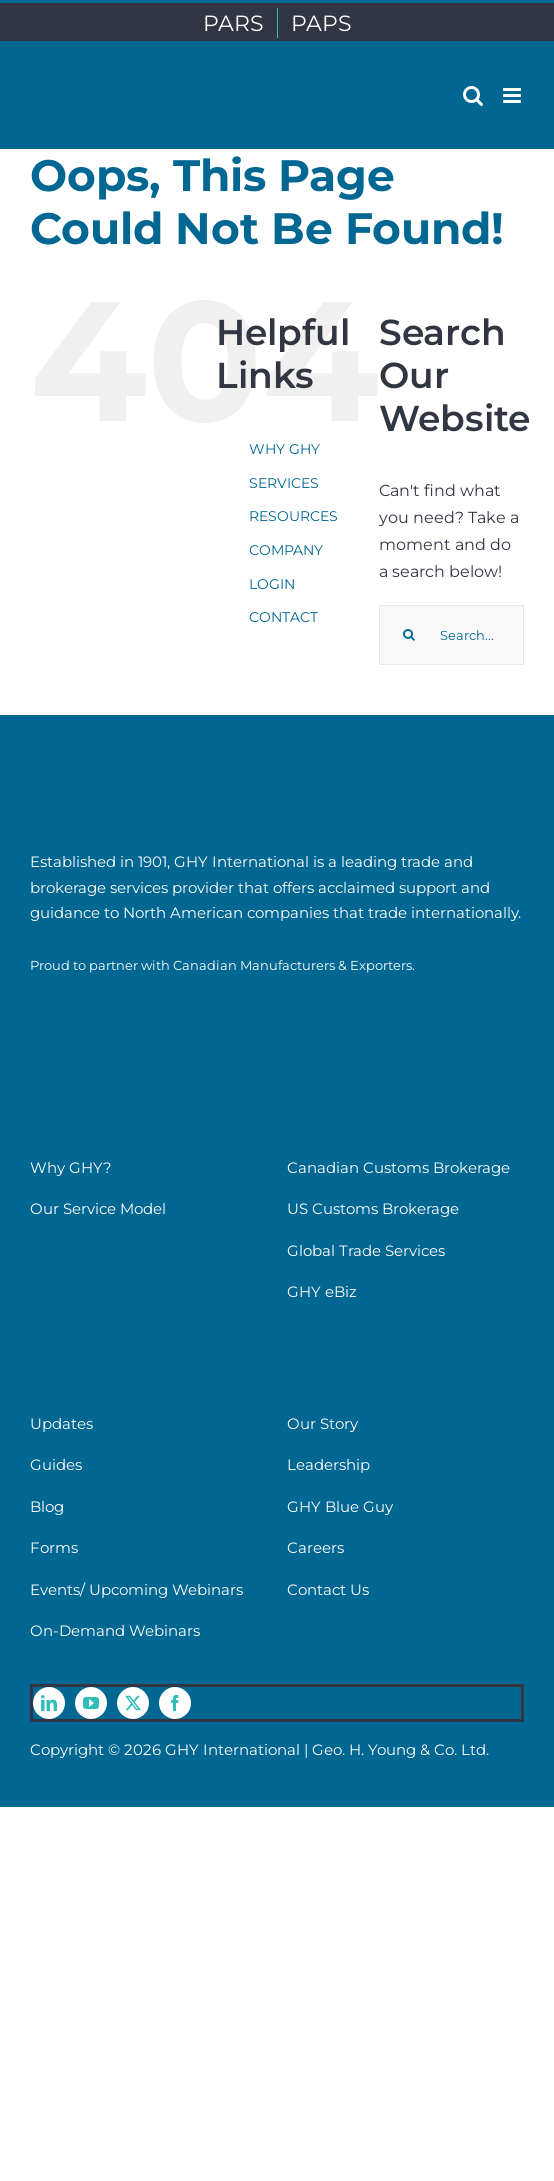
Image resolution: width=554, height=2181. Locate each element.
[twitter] (133, 1703)
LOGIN (272, 584)
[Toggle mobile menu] (513, 95)
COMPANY (286, 550)
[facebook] (175, 1703)
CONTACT (283, 617)
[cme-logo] (100, 996)
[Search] (409, 635)
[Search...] (451, 635)
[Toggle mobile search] (473, 95)
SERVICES (284, 483)
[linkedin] (49, 1703)
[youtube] (91, 1703)
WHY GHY (284, 449)
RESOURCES (293, 516)
